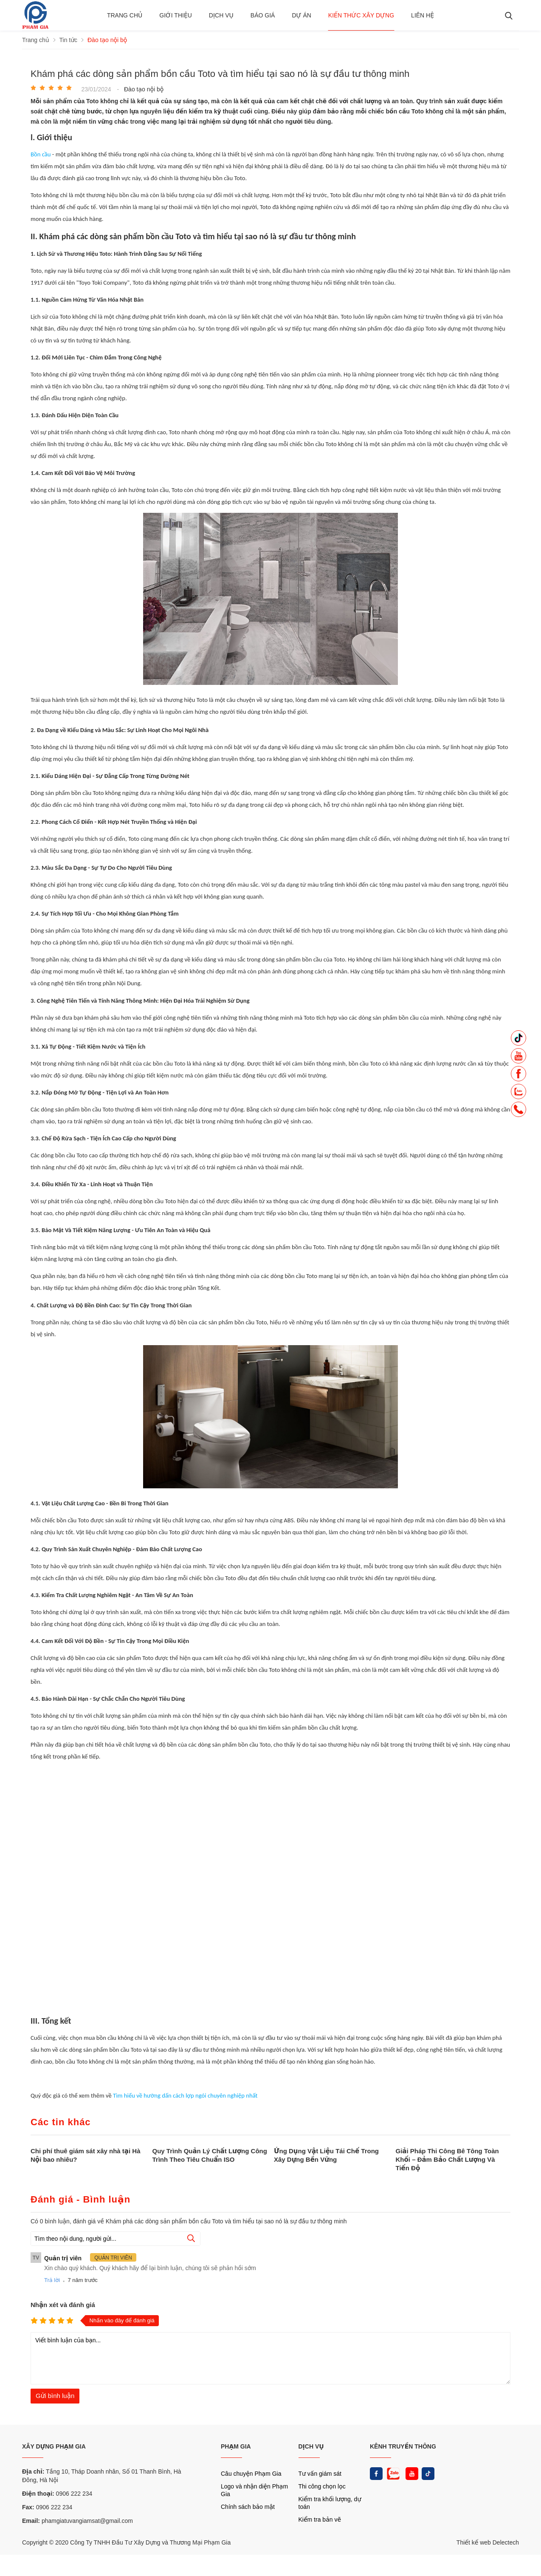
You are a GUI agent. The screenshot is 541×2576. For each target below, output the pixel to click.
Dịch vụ (221, 15)
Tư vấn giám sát (320, 2473)
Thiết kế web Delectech (487, 2542)
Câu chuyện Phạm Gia (251, 2473)
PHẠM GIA (236, 2446)
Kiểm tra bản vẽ (320, 2519)
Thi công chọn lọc (322, 2486)
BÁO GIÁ (263, 15)
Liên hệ (422, 15)
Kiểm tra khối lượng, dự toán (330, 2503)
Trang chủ (124, 15)
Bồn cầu (41, 154)
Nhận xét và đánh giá (63, 2304)
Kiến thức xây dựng (361, 15)
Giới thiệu (175, 15)
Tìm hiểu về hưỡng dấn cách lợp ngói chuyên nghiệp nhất (185, 2095)
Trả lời (52, 2280)
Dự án (301, 15)
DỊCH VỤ (311, 2446)
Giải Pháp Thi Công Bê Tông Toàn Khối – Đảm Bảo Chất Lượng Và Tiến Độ (447, 2159)
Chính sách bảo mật (248, 2506)
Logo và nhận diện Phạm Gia (254, 2490)
